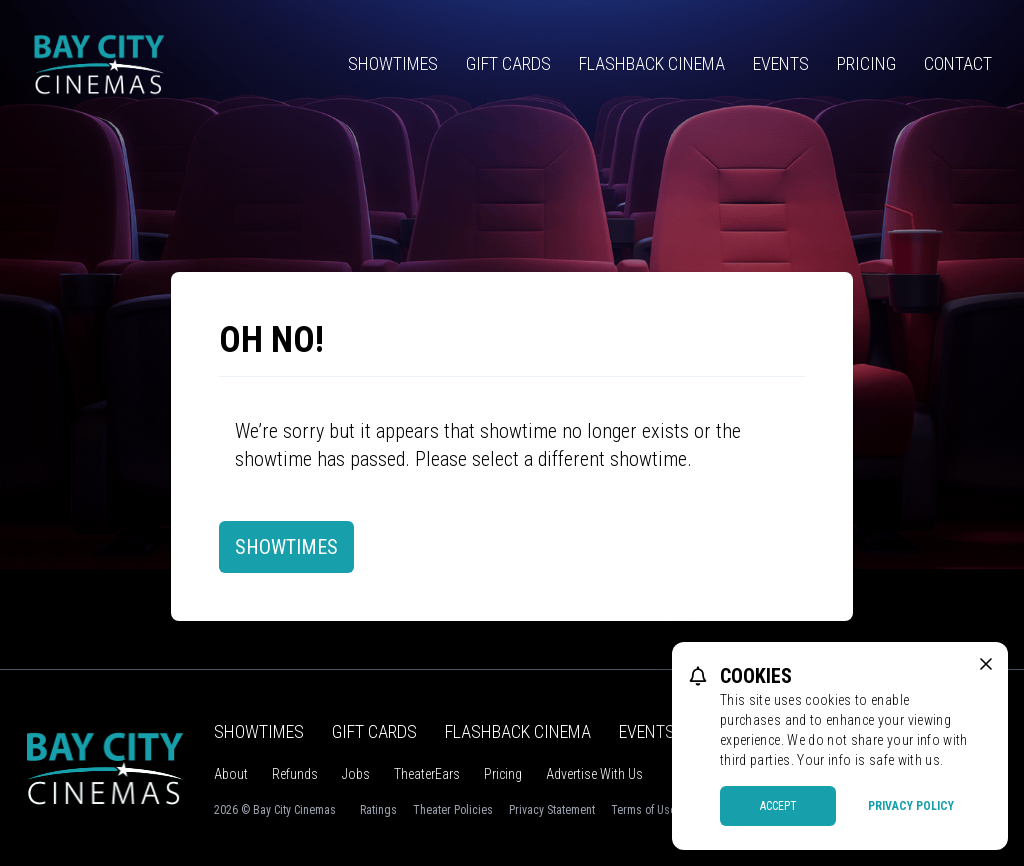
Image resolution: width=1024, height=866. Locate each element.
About (231, 774)
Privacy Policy (911, 806)
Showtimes (393, 63)
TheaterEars (427, 774)
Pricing (866, 63)
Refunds (295, 774)
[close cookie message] (986, 664)
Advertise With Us (594, 774)
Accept (778, 806)
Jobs (356, 774)
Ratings (378, 810)
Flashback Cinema (652, 63)
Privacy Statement (552, 810)
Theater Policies (453, 810)
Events (781, 63)
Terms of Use (643, 810)
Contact (958, 63)
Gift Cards (508, 63)
